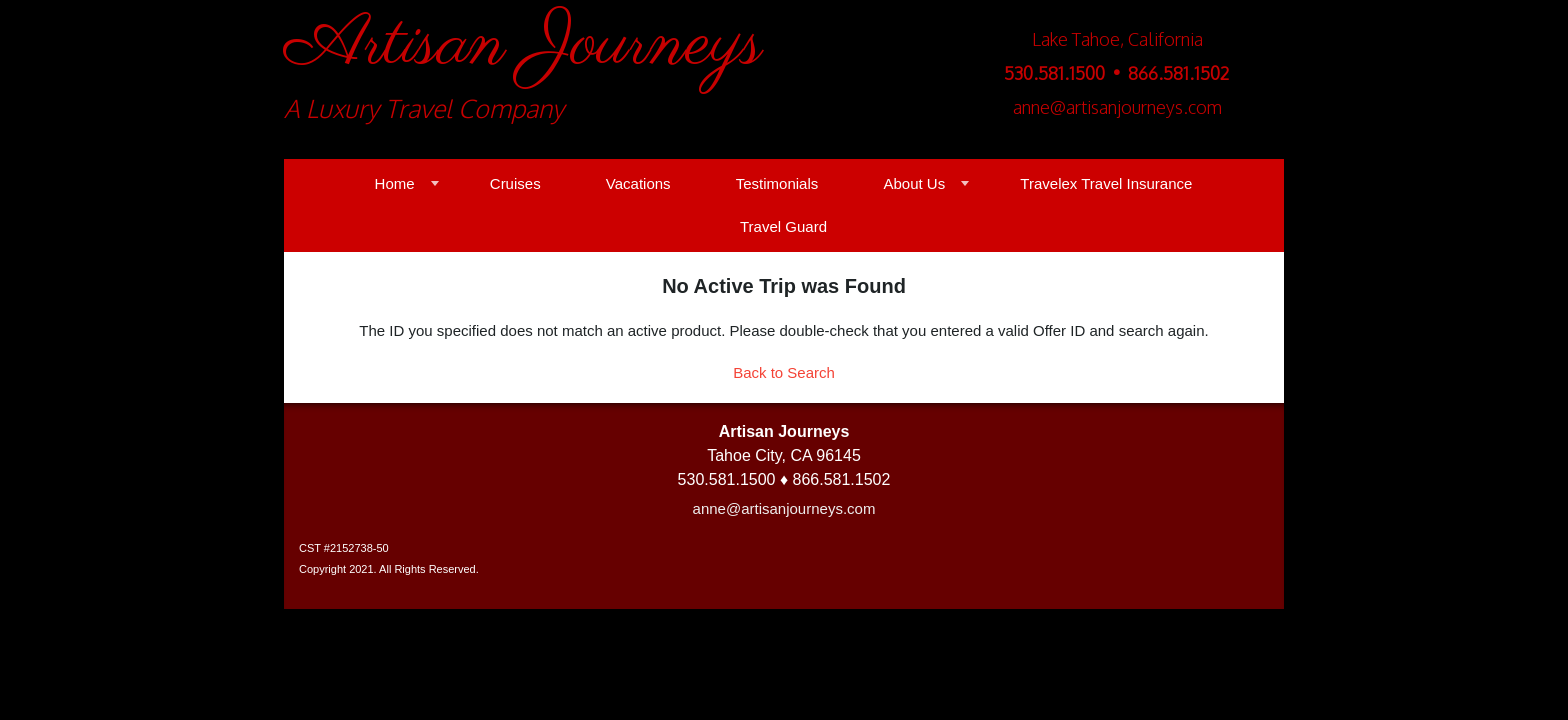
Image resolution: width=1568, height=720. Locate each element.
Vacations (638, 183)
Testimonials (777, 183)
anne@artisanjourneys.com (784, 508)
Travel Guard (783, 226)
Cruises (515, 183)
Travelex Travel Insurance (1106, 183)
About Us (914, 183)
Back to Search (784, 372)
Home (395, 183)
